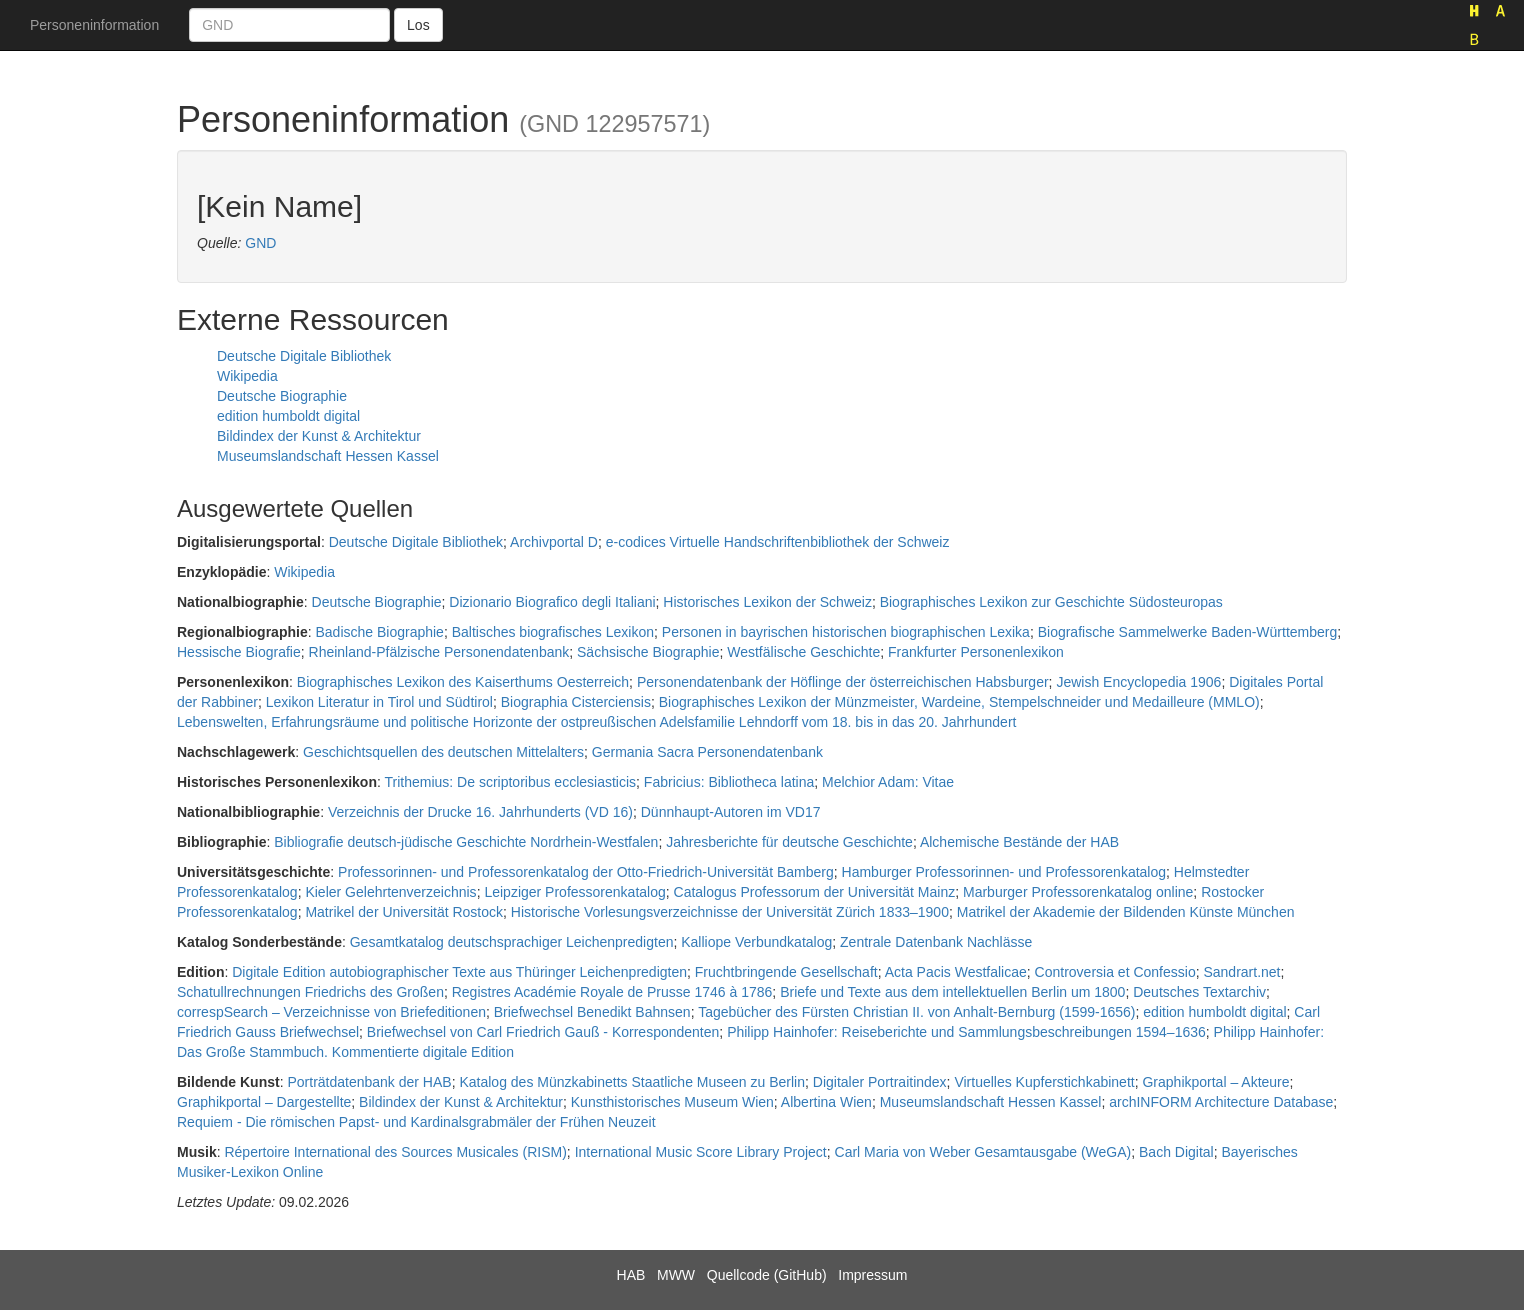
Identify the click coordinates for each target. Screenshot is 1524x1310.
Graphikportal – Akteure (1215, 1082)
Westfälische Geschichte (803, 652)
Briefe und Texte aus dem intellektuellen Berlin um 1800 (952, 992)
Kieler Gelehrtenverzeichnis (390, 892)
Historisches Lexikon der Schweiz (767, 602)
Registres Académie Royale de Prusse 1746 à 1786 (612, 992)
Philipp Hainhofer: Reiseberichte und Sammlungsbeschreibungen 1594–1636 (966, 1032)
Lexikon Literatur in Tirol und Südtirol (379, 702)
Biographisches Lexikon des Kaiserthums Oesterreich (463, 682)
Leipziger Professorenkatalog (574, 892)
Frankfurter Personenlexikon (976, 652)
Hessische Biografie (239, 652)
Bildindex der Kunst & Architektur (319, 436)
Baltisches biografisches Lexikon (553, 632)
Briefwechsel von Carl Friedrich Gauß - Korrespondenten (543, 1032)
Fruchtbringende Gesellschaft (786, 972)
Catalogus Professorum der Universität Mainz (815, 892)
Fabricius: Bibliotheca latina (729, 782)
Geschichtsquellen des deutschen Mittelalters (443, 752)
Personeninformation (94, 25)
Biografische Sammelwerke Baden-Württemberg (1188, 632)
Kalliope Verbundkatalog (756, 942)
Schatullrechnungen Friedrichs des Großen (310, 992)
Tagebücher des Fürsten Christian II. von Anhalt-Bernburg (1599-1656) (916, 1012)
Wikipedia (247, 376)
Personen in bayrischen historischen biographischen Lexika (846, 632)
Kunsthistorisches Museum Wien (672, 1102)
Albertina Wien (826, 1102)
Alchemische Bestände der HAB (1019, 842)
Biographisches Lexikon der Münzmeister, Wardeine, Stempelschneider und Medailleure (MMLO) (959, 702)
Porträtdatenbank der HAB (369, 1082)
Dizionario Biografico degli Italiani (552, 602)
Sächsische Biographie (648, 652)
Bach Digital (1176, 1152)
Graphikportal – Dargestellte (264, 1102)
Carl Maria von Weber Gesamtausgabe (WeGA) (983, 1152)
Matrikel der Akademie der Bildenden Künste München (1126, 912)
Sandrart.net (1241, 972)
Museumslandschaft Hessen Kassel (328, 456)
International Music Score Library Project (701, 1152)
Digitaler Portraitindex (880, 1082)
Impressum (872, 1275)
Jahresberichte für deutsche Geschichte (789, 842)
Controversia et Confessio (1115, 972)
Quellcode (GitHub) (767, 1275)
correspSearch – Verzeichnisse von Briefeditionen (331, 1012)
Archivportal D (554, 542)
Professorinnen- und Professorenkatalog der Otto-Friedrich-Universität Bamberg (586, 872)
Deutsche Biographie (282, 396)
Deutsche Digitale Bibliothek (304, 356)
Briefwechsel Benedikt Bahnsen (592, 1012)
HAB (631, 1275)
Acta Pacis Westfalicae (956, 972)
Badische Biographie (379, 632)
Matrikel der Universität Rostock (404, 912)
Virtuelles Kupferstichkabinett (1044, 1082)
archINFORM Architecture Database (1221, 1102)
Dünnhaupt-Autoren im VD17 (731, 812)
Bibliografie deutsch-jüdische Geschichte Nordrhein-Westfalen (466, 842)
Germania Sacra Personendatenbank (707, 752)
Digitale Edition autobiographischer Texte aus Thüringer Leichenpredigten (459, 972)
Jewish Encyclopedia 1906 (1138, 682)
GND (260, 243)
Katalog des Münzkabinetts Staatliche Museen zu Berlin (632, 1082)
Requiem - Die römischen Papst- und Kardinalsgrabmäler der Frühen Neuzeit (416, 1122)
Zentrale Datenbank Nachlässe (936, 942)
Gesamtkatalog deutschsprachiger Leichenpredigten (512, 942)
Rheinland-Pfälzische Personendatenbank (439, 652)
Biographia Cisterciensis (576, 702)
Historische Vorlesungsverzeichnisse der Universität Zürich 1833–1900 (730, 912)
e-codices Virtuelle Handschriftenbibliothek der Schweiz (778, 542)
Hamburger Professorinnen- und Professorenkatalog (1004, 872)
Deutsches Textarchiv (1199, 992)
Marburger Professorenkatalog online (1078, 892)
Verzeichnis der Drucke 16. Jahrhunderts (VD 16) (480, 812)
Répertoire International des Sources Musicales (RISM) (395, 1152)
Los (418, 25)
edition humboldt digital (288, 416)
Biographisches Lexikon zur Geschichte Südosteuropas (1051, 602)
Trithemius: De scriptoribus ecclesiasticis (511, 782)
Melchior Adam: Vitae (888, 782)
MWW (676, 1275)
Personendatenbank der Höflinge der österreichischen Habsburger (843, 682)
